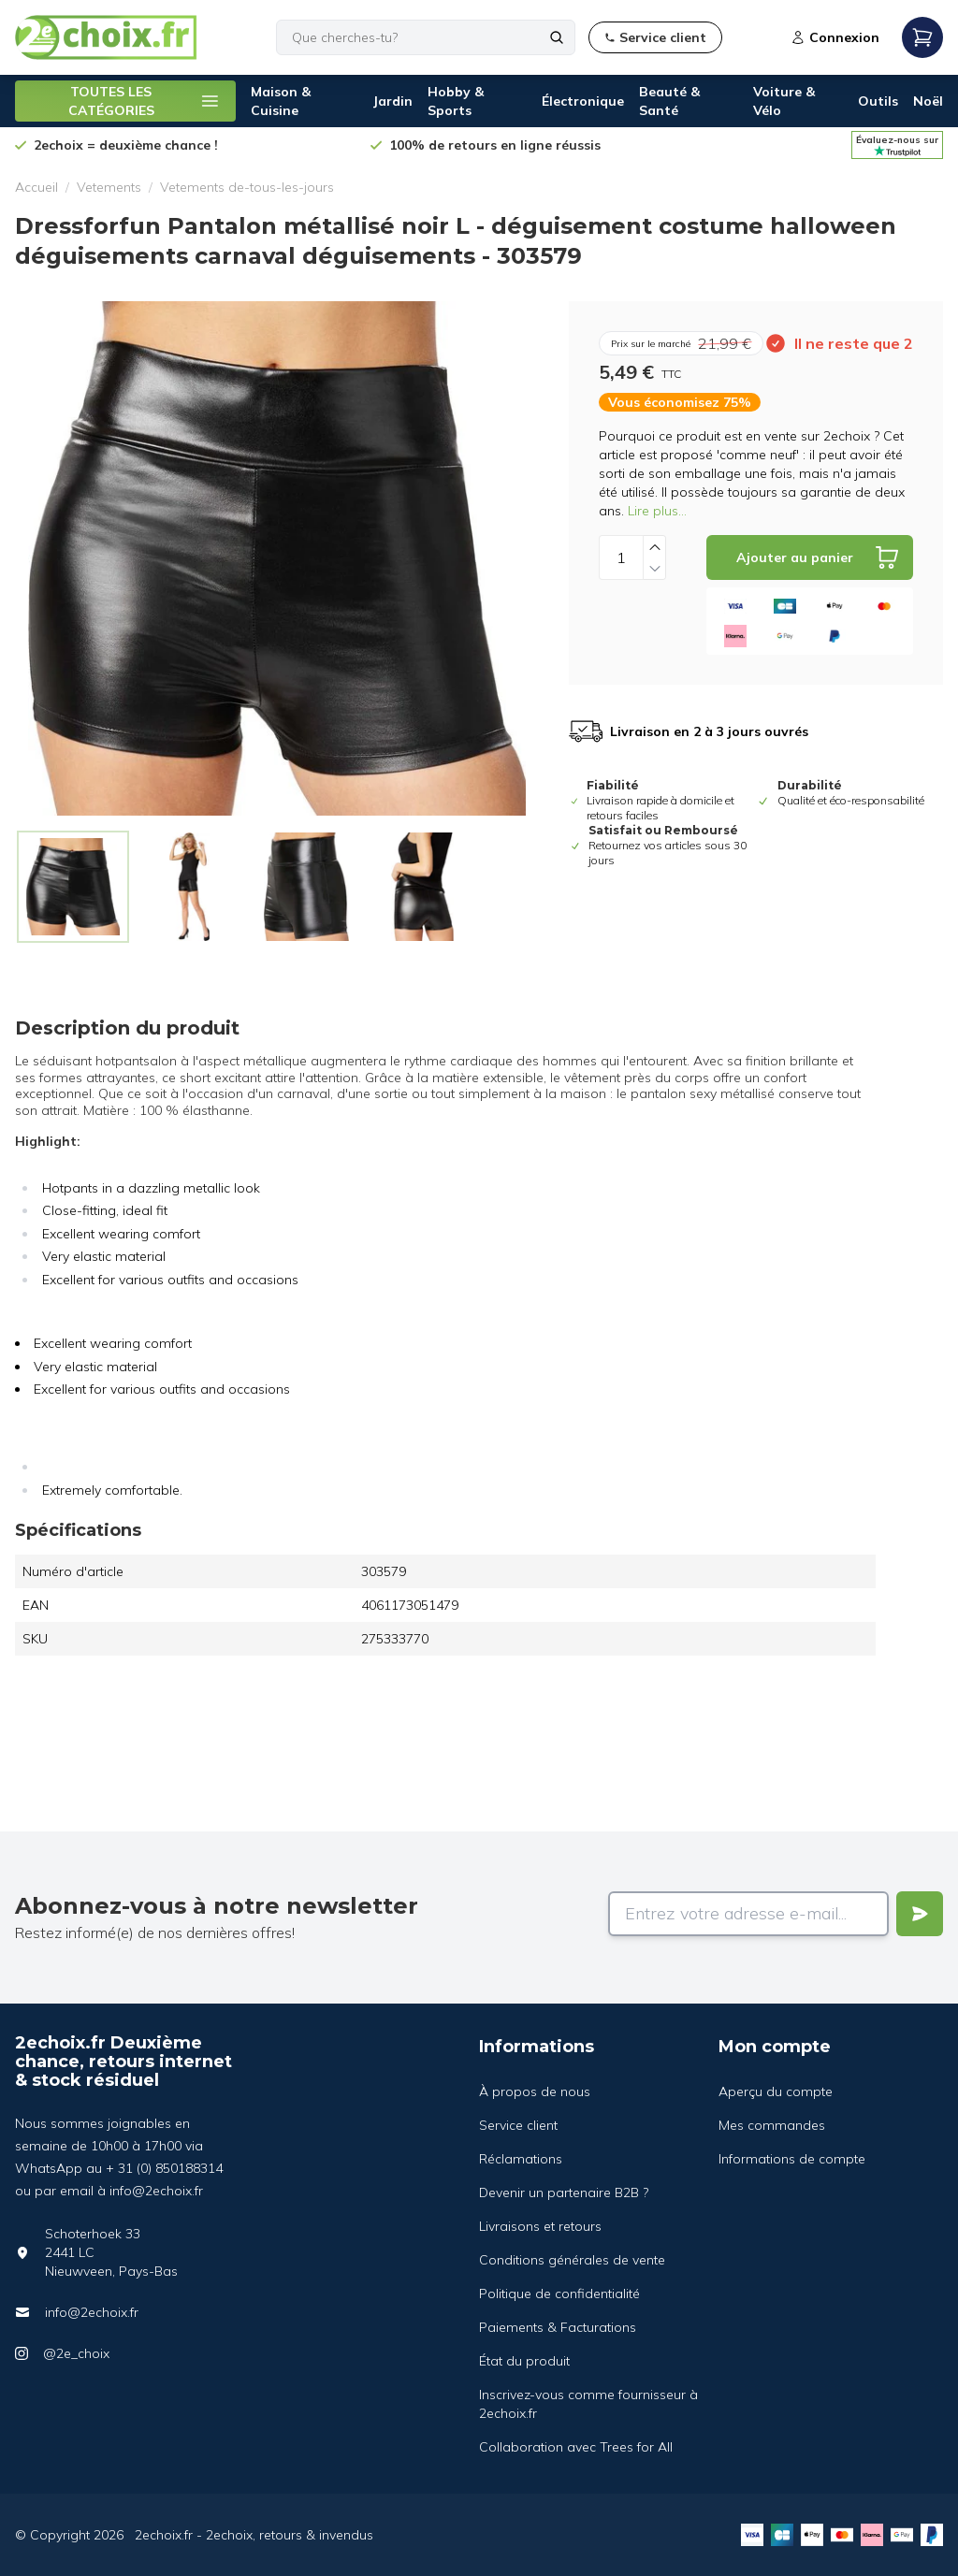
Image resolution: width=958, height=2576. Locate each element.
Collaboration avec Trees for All (576, 2447)
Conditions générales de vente (572, 2259)
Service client (518, 2125)
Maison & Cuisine (281, 101)
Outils (878, 101)
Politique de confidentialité (559, 2293)
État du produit (524, 2360)
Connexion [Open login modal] (835, 37)
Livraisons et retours (540, 2226)
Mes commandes (771, 2125)
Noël (928, 101)
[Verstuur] (919, 1913)
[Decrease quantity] (655, 568)
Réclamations (520, 2158)
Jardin (392, 101)
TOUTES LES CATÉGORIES (145, 101)
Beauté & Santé (669, 101)
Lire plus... (657, 510)
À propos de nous (534, 2091)
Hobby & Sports (456, 101)
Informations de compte (791, 2158)
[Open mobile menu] (922, 37)
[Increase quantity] (655, 546)
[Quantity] (621, 557)
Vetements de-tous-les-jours (247, 187)
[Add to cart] (809, 557)
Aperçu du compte (775, 2091)
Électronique (583, 101)
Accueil (36, 187)
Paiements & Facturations (557, 2327)
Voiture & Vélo (784, 101)
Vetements (109, 187)
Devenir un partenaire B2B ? (563, 2192)
